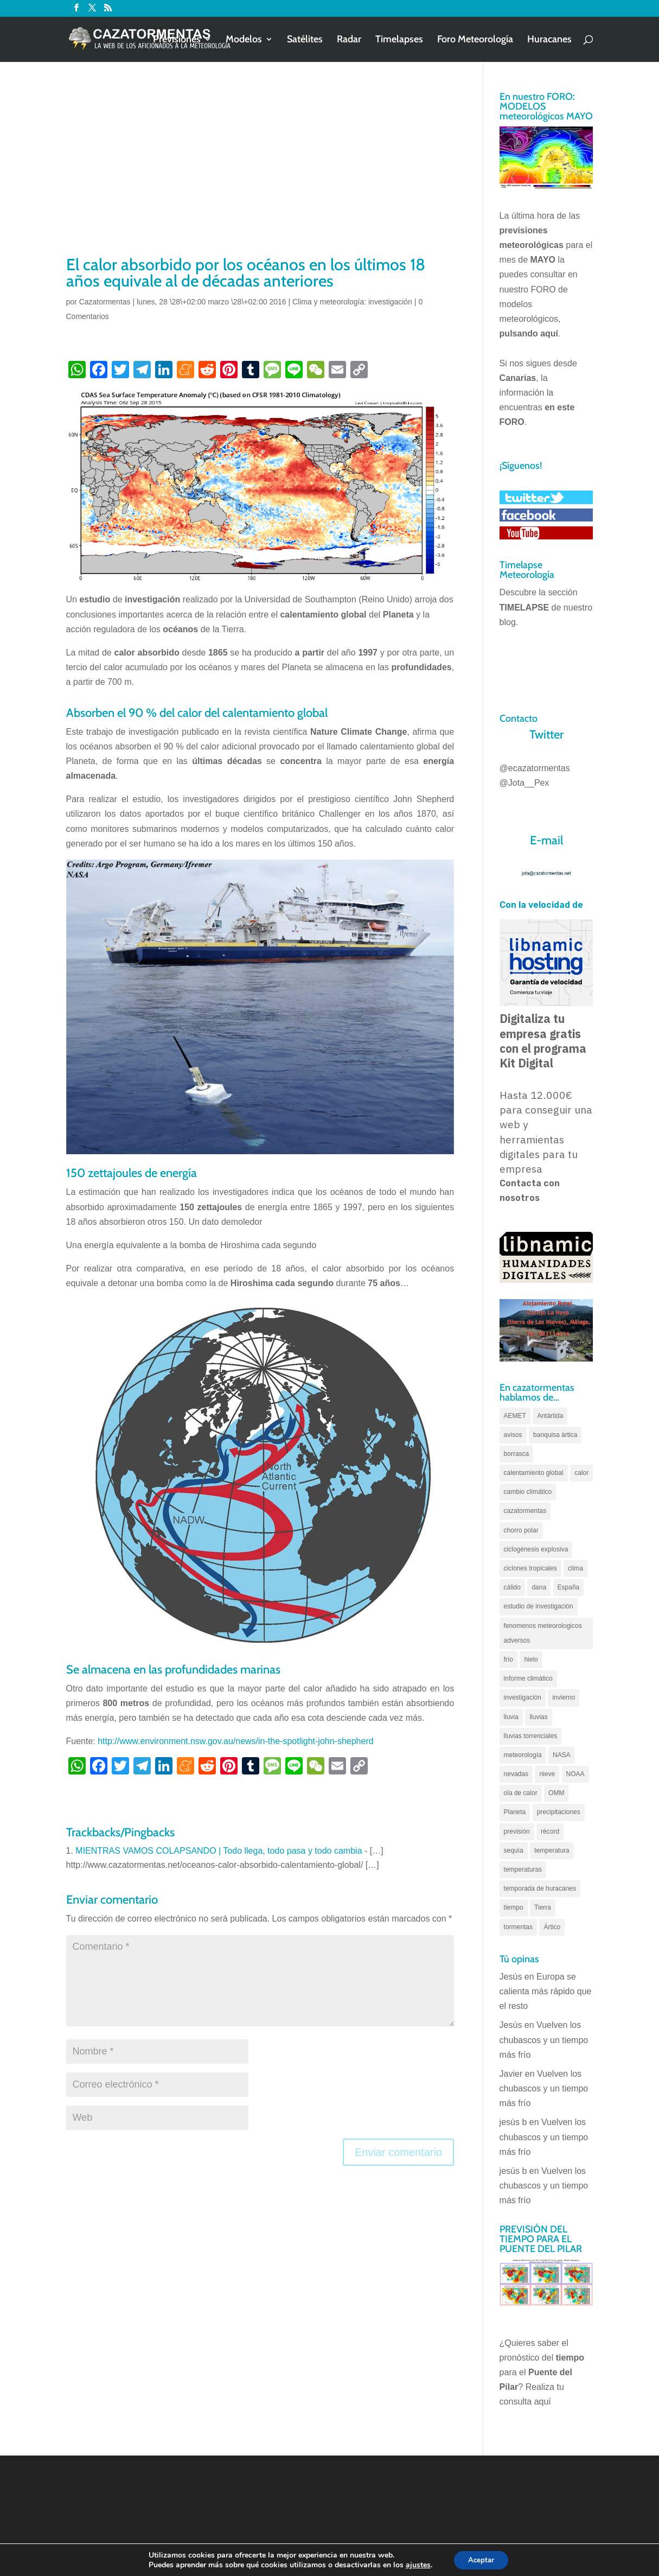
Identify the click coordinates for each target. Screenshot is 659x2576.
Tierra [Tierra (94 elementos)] (542, 1907)
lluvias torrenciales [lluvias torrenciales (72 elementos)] (531, 1736)
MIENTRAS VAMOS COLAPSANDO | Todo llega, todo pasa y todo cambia (218, 1850)
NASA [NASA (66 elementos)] (562, 1755)
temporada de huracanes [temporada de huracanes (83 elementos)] (540, 1888)
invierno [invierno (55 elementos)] (563, 1697)
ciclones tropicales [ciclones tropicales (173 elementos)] (530, 1568)
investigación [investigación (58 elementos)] (522, 1697)
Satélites (305, 40)
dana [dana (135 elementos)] (539, 1587)
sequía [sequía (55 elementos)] (513, 1850)
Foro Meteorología (475, 40)
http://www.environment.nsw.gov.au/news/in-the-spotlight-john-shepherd (235, 1741)
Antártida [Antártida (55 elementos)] (550, 1416)
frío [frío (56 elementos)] (508, 1659)
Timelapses (399, 40)
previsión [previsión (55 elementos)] (517, 1831)
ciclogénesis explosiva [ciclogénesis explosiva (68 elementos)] (536, 1549)
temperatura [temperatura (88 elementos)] (552, 1850)
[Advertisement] (260, 172)
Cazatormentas (105, 301)
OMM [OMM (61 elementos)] (556, 1793)
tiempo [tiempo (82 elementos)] (513, 1907)
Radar (349, 40)
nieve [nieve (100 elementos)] (547, 1774)
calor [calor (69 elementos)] (581, 1473)
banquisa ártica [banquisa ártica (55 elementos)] (555, 1435)
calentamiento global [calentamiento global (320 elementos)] (534, 1473)
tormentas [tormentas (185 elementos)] (518, 1927)
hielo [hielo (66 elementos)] (531, 1659)
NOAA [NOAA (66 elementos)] (575, 1774)
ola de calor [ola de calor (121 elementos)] (521, 1793)
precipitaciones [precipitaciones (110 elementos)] (558, 1812)
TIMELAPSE (524, 607)
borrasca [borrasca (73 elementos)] (516, 1454)
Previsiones (177, 40)
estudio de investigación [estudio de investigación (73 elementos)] (538, 1606)
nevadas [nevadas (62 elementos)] (516, 1774)
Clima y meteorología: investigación (352, 301)
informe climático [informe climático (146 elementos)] (528, 1678)
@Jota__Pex (524, 782)
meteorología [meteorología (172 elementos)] (523, 1755)
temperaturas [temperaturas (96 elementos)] (523, 1869)
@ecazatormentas (535, 768)
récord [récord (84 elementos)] (550, 1831)
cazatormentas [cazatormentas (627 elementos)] (525, 1511)
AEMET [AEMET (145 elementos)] (515, 1416)
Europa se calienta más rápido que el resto (546, 1991)
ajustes (415, 2564)
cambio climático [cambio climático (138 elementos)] (528, 1492)
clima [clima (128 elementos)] (575, 1568)
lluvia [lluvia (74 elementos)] (511, 1717)
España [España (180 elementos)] (569, 1587)
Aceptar (481, 2559)
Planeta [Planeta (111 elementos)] (515, 1812)
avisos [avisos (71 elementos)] (513, 1435)
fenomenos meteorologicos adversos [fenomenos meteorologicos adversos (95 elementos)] (543, 1633)
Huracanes (549, 40)
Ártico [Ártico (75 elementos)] (551, 1927)
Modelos (244, 40)
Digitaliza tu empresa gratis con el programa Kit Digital (543, 1041)
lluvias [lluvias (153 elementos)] (538, 1717)
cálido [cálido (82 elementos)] (512, 1587)
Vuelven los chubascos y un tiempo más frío (544, 2039)
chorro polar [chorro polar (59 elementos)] (521, 1530)
